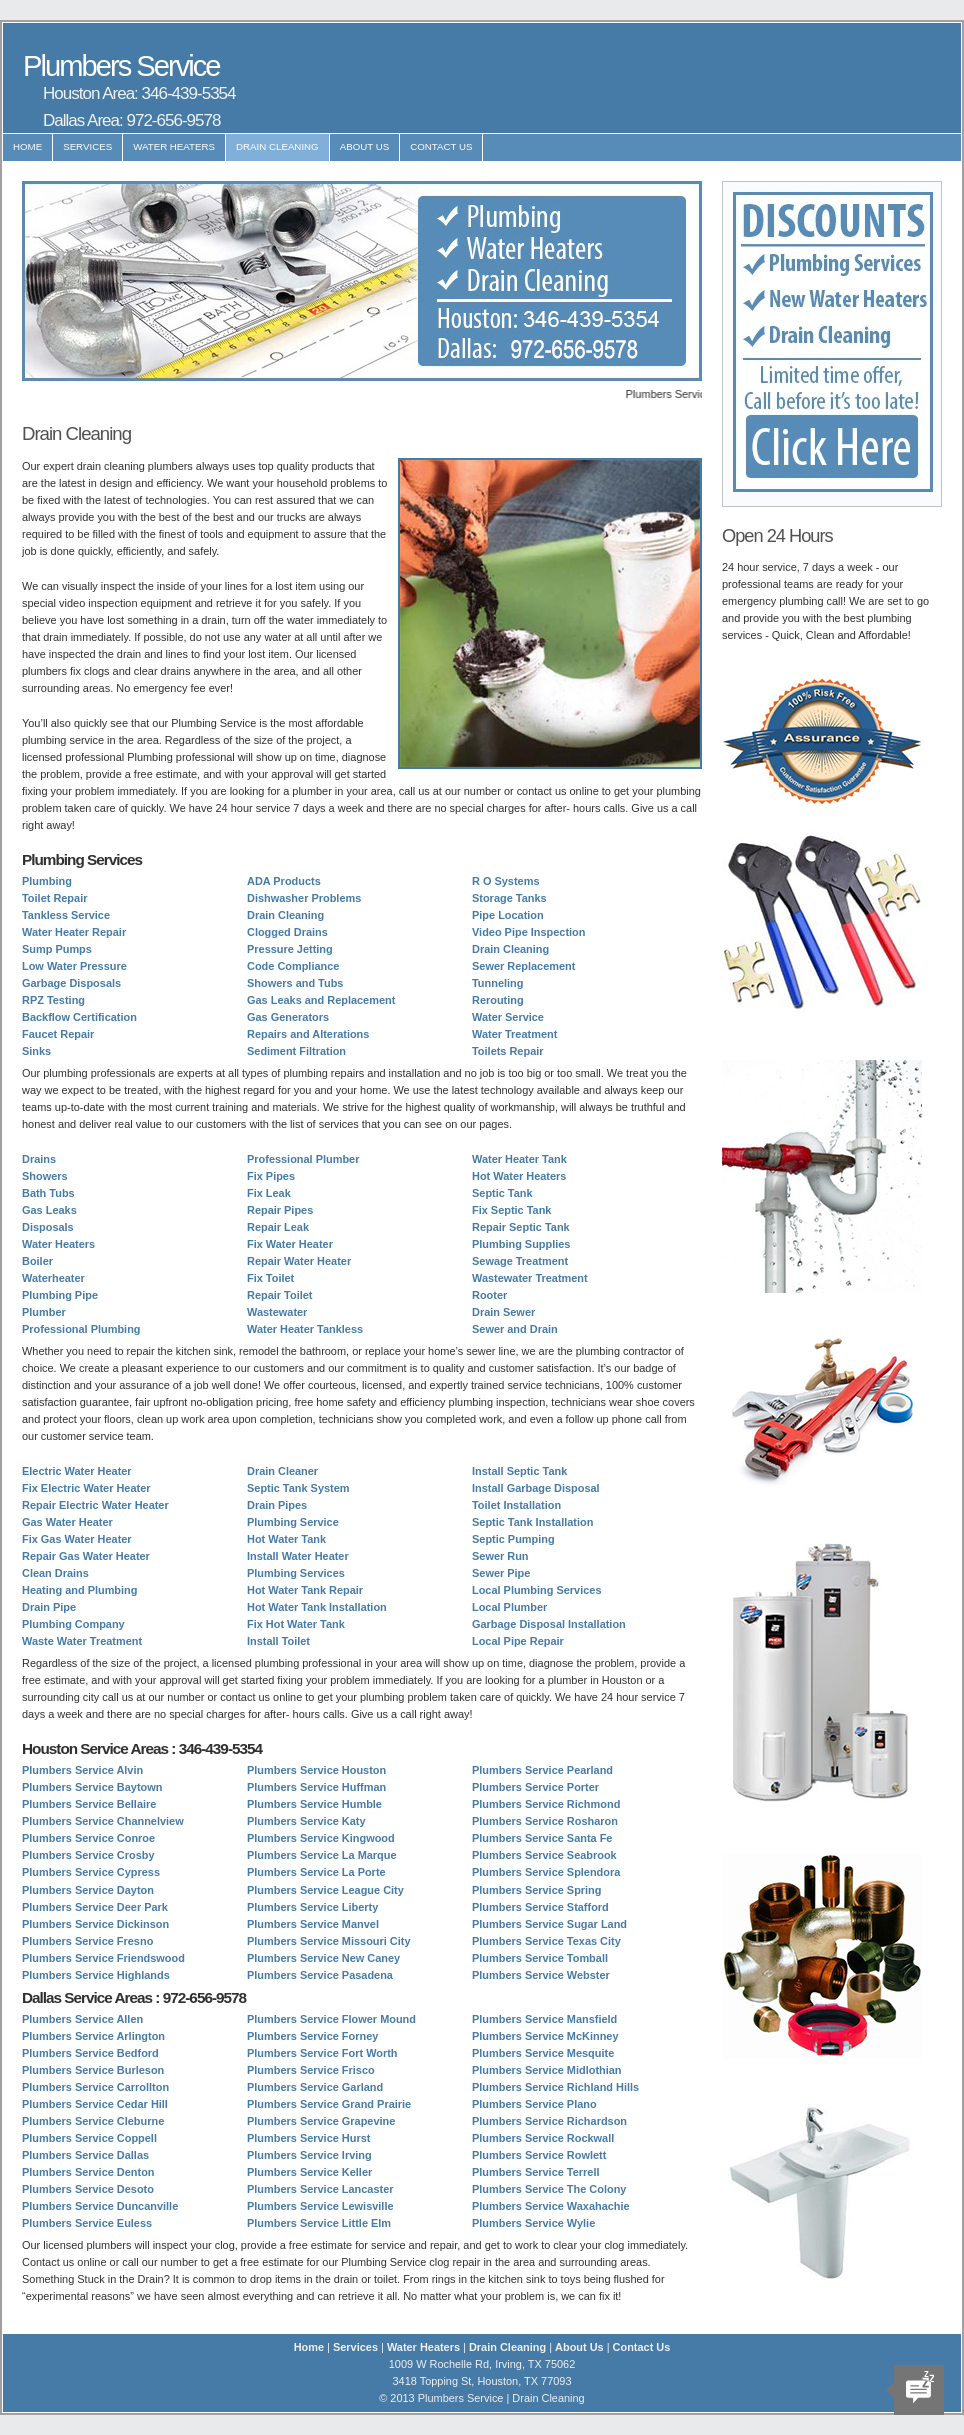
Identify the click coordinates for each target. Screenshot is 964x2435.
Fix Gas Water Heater (77, 1539)
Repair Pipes (280, 1210)
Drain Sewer (503, 1312)
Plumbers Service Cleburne (93, 2121)
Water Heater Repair (74, 932)
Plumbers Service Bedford (90, 2053)
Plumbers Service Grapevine (321, 2121)
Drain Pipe (49, 1607)
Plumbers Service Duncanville (100, 2206)
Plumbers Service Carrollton (95, 2087)
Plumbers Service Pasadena (320, 1975)
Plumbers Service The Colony (549, 2189)
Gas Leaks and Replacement (321, 1000)
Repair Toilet (279, 1295)
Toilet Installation (516, 1505)
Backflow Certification (79, 1017)
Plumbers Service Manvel (313, 1924)
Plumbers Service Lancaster (320, 2189)
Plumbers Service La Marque (322, 1855)
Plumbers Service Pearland (542, 1770)
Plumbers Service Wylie (533, 2223)
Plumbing (47, 881)
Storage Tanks (509, 898)
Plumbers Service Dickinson (95, 1924)
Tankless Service (66, 915)
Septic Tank (502, 1193)
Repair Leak (278, 1227)
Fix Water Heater (290, 1244)
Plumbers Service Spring (536, 1890)
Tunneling (497, 983)
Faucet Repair (58, 1034)
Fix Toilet (270, 1278)
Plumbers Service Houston (316, 1770)
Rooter (489, 1295)
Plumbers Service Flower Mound (331, 2019)
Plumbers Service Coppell (89, 2138)
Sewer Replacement (523, 966)
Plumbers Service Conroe (88, 1838)
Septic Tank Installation (532, 1522)
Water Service (508, 1017)
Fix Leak (269, 1193)
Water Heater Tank (519, 1159)
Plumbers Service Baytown (92, 1787)
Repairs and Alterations (308, 1034)
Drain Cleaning (277, 146)
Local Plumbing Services (536, 1590)
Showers (45, 1176)
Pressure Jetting (290, 949)
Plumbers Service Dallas (85, 2155)
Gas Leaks (49, 1210)
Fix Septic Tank (511, 1210)
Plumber (44, 1312)
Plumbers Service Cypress (91, 1872)
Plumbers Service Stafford (540, 1907)
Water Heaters (174, 146)
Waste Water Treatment (82, 1641)
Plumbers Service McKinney (545, 2036)
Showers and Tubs (295, 983)
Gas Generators (288, 1017)
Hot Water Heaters (519, 1176)
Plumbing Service (293, 1522)
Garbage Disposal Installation (549, 1624)
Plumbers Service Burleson (93, 2070)
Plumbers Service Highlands (96, 1975)
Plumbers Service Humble (314, 1804)
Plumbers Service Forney (312, 2036)
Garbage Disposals (71, 983)
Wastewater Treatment (530, 1278)
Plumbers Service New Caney (323, 1958)
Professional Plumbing (81, 1329)
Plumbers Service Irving (309, 2155)
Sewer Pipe (501, 1573)
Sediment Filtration (296, 1051)
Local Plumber (509, 1607)
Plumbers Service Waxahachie (551, 2206)
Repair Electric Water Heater (95, 1505)
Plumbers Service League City (325, 1890)
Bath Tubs (48, 1193)
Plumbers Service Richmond (546, 1804)
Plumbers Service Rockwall (543, 2138)
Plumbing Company (73, 1624)
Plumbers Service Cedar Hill (95, 2104)
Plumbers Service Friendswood (103, 1958)
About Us (365, 146)
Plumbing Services (296, 1573)
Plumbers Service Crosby (88, 1855)
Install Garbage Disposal (536, 1488)
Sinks (36, 1051)
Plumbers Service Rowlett (539, 2155)
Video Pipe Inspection (528, 932)
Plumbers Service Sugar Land (549, 1924)
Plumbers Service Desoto (88, 2189)
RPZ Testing (53, 1000)
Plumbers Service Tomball (540, 1958)
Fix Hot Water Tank (296, 1624)
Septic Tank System (298, 1488)
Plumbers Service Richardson (549, 2121)
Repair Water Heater (299, 1261)
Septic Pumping (513, 1539)
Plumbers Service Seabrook (544, 1855)
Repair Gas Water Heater (86, 1556)
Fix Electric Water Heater (86, 1488)
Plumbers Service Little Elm (319, 2223)
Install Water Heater (298, 1556)
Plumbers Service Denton (88, 2172)
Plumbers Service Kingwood (321, 1838)
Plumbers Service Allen (82, 2019)
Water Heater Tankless (305, 1329)
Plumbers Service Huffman (316, 1787)
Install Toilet (278, 1641)
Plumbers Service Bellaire (89, 1804)
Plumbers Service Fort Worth (322, 2053)
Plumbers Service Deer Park (95, 1907)
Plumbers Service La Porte (316, 1872)
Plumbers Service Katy (306, 1821)
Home (27, 146)
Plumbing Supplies (521, 1244)
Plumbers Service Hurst (308, 2138)
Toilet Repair (54, 898)
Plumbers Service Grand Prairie (329, 2104)
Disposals (48, 1227)
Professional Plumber (303, 1159)
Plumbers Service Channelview (103, 1821)
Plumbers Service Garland (315, 2087)
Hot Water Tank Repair (305, 1590)
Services (87, 146)
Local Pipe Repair (518, 1641)
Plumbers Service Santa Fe (542, 1838)
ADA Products (284, 881)
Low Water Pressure (74, 966)
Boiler (37, 1261)
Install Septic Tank (519, 1471)
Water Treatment (514, 1034)
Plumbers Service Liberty (312, 1907)
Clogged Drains (287, 932)
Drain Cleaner (282, 1471)
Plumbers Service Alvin (82, 1770)
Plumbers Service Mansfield (544, 2019)
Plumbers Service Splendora (546, 1872)
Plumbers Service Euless (87, 2223)
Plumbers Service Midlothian (547, 2070)
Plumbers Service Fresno (87, 1941)
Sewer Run (500, 1556)
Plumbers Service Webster (541, 1975)
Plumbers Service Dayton (88, 1890)
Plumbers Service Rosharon (545, 1821)
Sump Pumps (57, 949)
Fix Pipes (271, 1176)
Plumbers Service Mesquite (543, 2053)
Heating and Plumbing (79, 1590)
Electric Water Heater (77, 1471)
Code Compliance (293, 966)
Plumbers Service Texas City (546, 1941)
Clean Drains (55, 1573)
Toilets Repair (508, 1051)
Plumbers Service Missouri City (329, 1941)
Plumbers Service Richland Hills (555, 2087)
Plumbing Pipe (60, 1295)
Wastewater (277, 1312)
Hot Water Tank (286, 1539)
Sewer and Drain (515, 1329)
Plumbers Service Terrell (535, 2172)
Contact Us (441, 146)
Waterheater (53, 1278)
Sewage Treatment (520, 1261)
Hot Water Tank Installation (317, 1607)
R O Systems (505, 881)
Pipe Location (508, 915)
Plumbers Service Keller (309, 2172)
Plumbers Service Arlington (93, 2036)
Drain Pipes (277, 1505)
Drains (39, 1159)
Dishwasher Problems (304, 898)
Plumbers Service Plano (534, 2104)
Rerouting (498, 1000)
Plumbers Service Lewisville (320, 2206)
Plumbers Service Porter (535, 1787)
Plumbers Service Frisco (311, 2070)
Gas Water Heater (67, 1522)
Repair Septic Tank (521, 1227)
